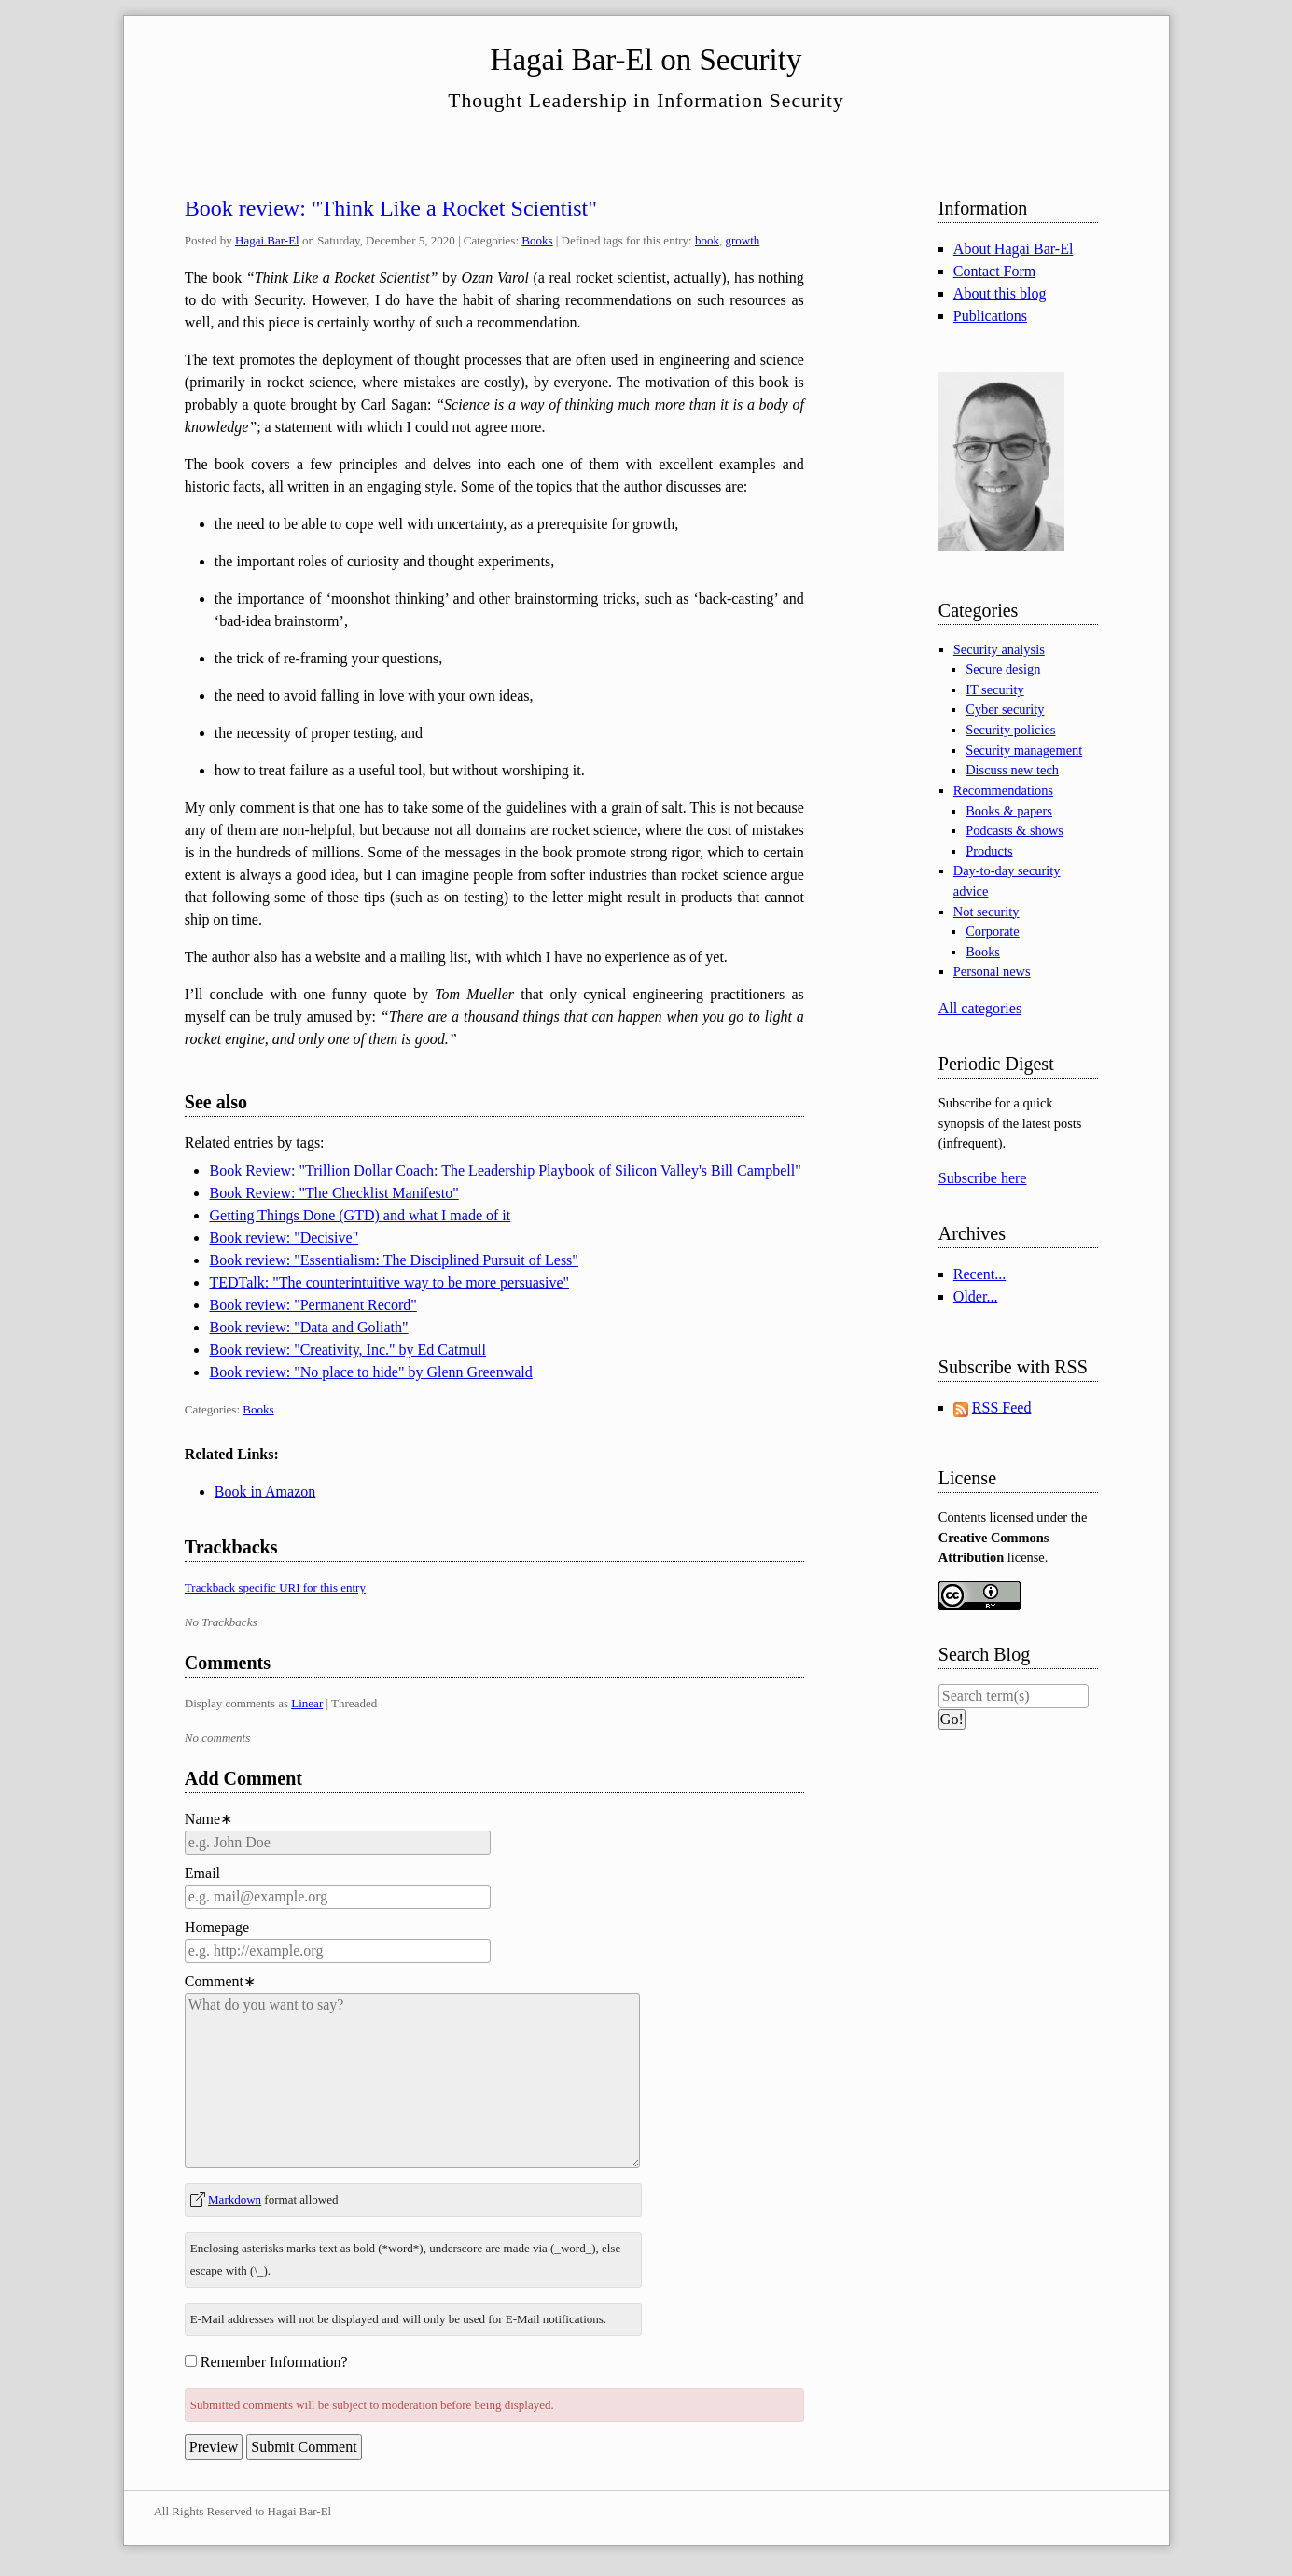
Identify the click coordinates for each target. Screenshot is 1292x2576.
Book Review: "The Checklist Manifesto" (333, 1193)
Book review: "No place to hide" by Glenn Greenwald (370, 1372)
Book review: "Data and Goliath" (308, 1327)
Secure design (1003, 668)
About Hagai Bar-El (1013, 249)
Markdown (234, 2200)
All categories (979, 1008)
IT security (994, 689)
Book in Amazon (265, 1491)
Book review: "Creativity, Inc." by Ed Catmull (347, 1350)
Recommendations (1003, 790)
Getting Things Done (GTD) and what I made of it (359, 1215)
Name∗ (208, 1819)
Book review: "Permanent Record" (312, 1305)
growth (742, 240)
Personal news (992, 971)
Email (202, 1873)
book (707, 240)
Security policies (1010, 729)
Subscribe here (982, 1178)
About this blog (1000, 293)
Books (536, 240)
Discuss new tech (1012, 769)
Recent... (979, 1274)
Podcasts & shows (1014, 830)
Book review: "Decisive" (283, 1238)
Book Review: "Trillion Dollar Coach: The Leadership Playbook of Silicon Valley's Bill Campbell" (504, 1170)
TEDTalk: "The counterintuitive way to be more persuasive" (389, 1282)
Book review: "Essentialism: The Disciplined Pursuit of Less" (393, 1260)
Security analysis (999, 649)
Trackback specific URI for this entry (275, 1587)
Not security (986, 911)
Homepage (217, 1927)
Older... (975, 1296)
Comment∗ (220, 1981)
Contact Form (994, 271)
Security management (1024, 750)
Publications (990, 316)
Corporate (993, 931)
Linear (307, 1703)
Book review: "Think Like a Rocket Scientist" (391, 208)
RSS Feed (1002, 1407)
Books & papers (1009, 810)
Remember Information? (274, 2362)
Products (989, 850)
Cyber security (1005, 709)
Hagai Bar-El (267, 240)
